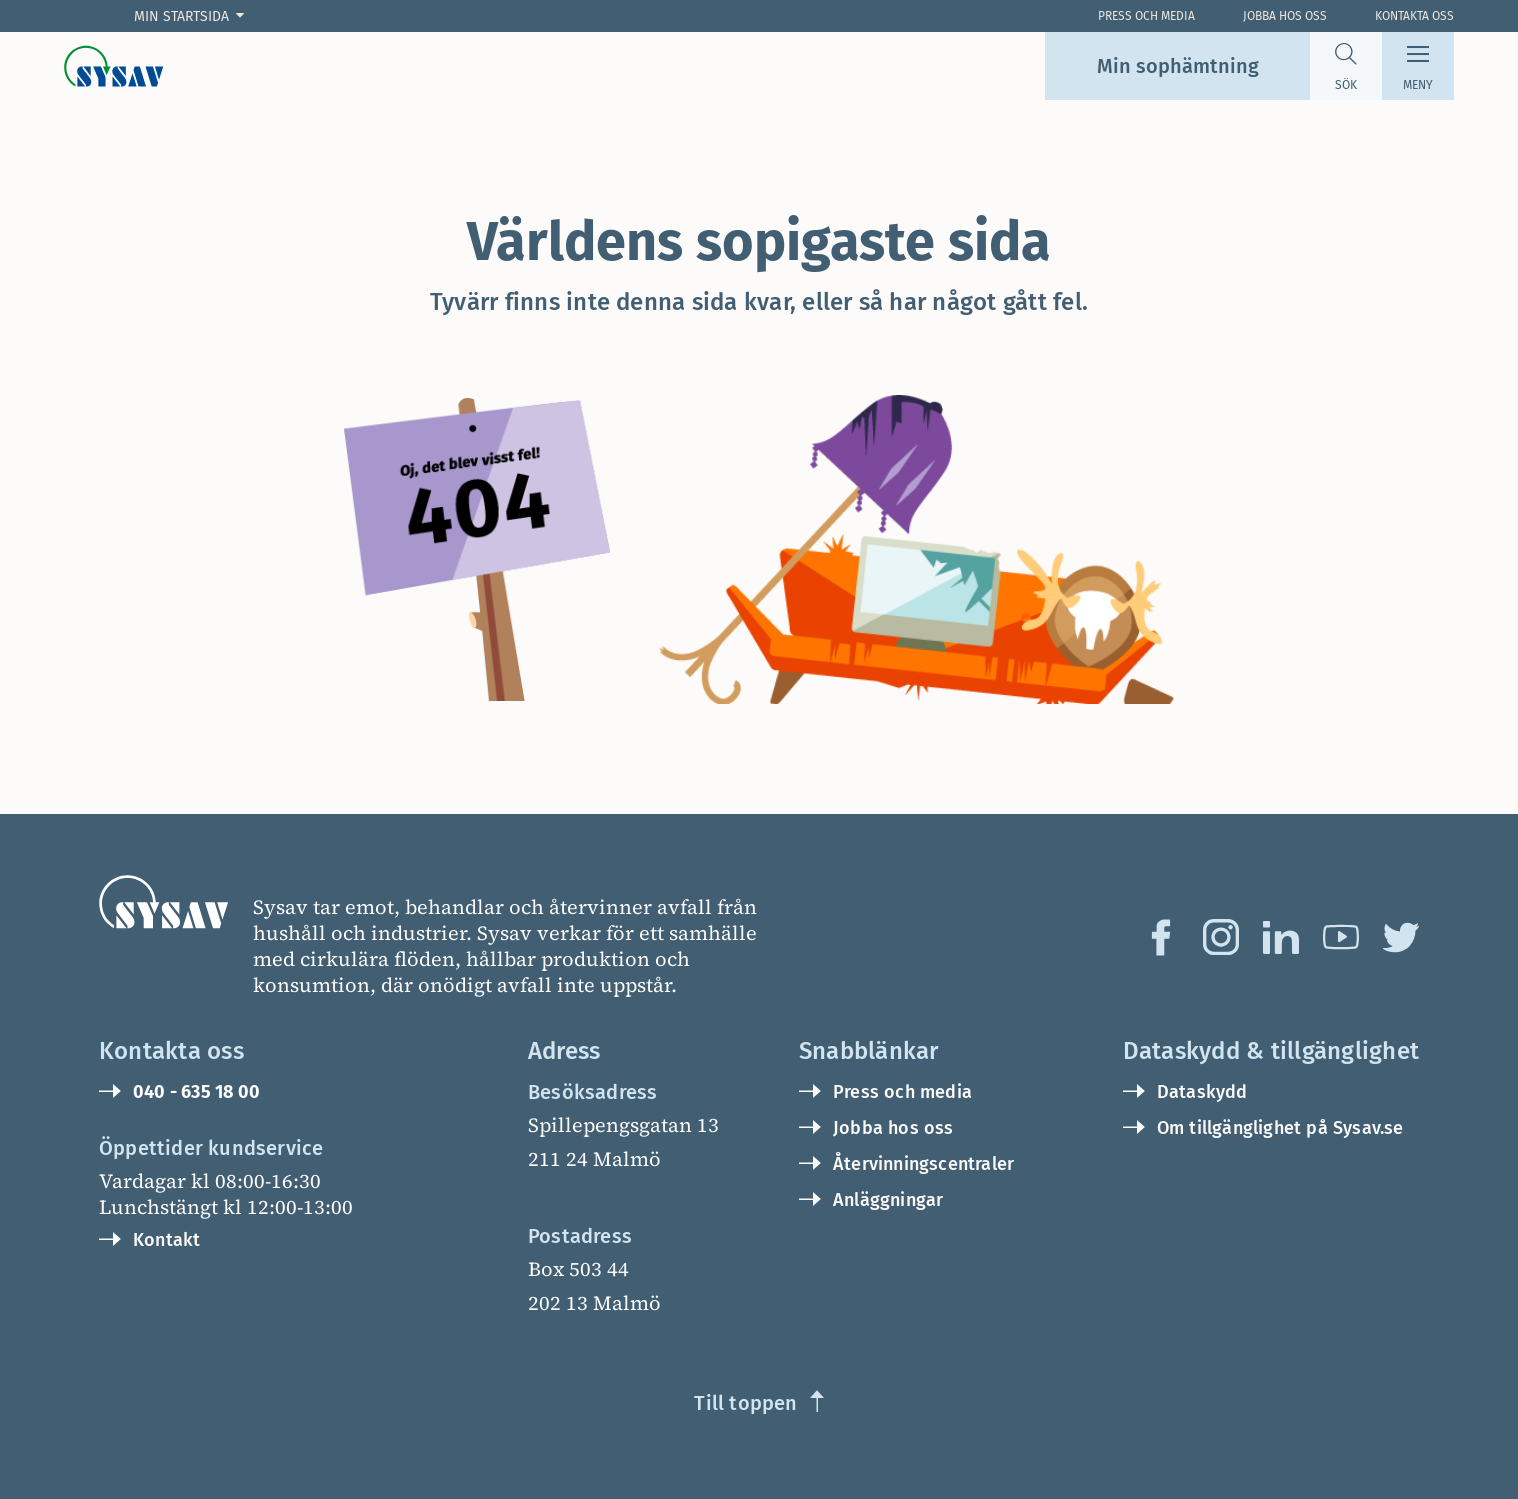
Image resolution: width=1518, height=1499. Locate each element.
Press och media (902, 1092)
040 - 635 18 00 (196, 1092)
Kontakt (166, 1240)
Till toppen (745, 1403)
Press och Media (1146, 16)
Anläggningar (888, 1200)
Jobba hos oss (1285, 16)
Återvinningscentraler (923, 1164)
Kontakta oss (1414, 16)
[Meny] (1418, 66)
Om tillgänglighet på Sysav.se (1280, 1128)
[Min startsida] (193, 16)
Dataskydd (1202, 1092)
